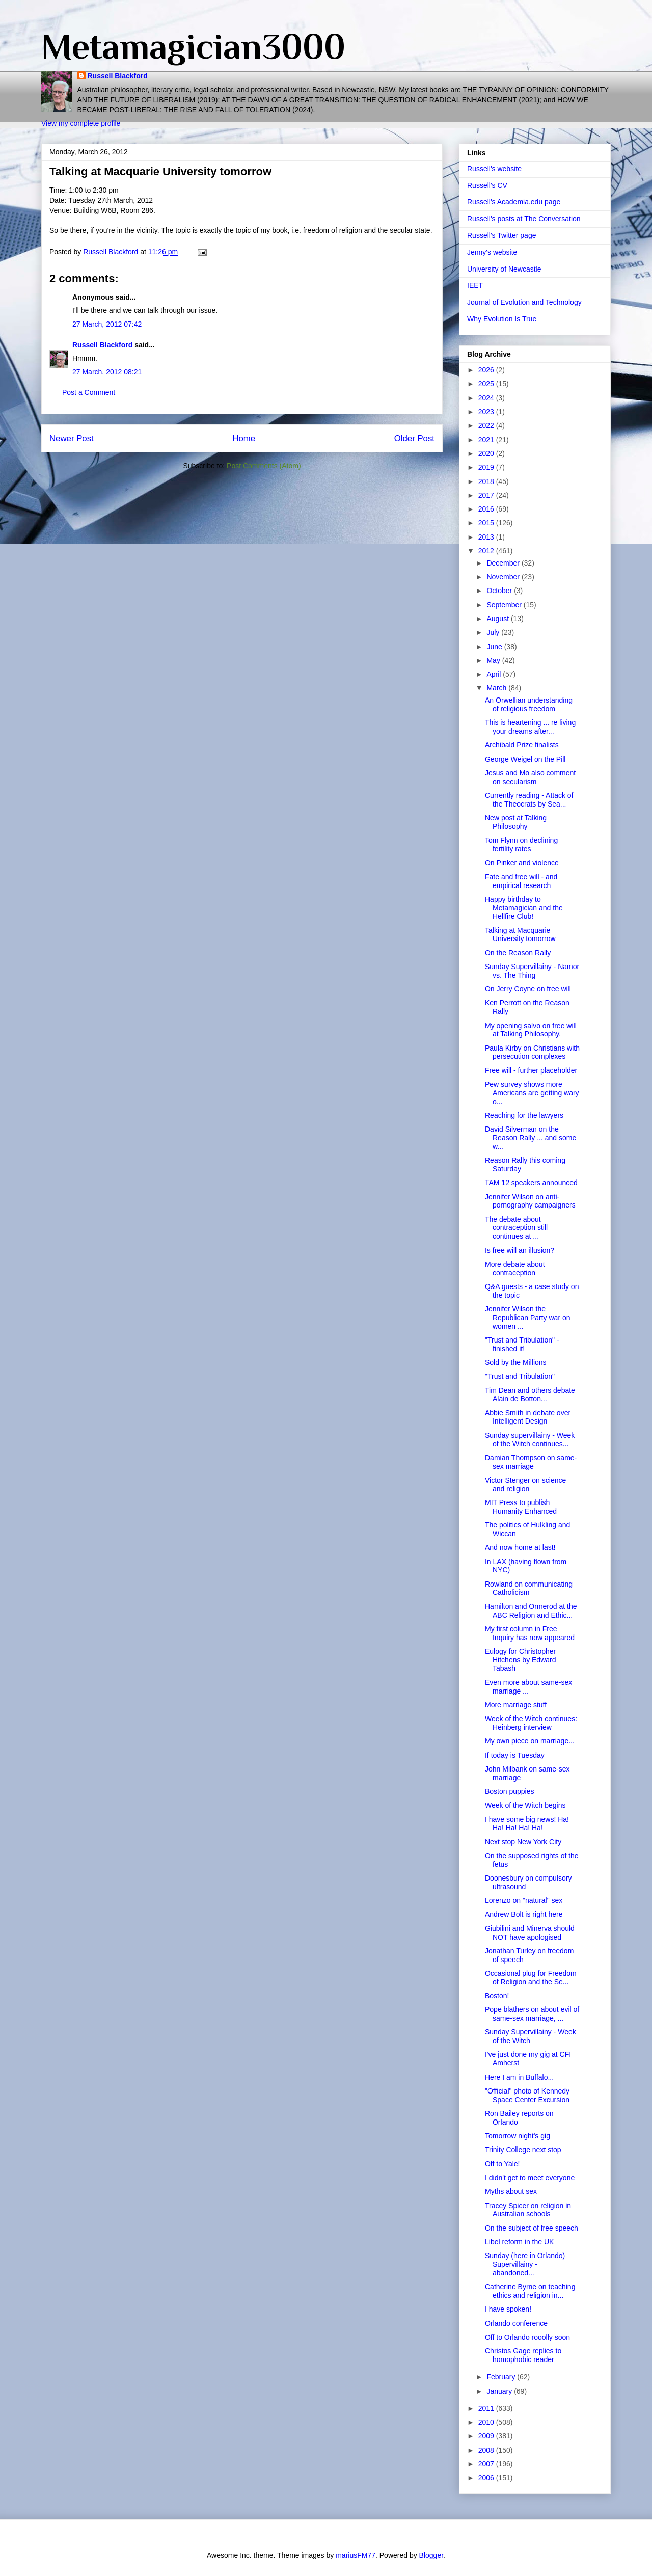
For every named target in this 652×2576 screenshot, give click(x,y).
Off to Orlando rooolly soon (527, 2337)
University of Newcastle (504, 269)
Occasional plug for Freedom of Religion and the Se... (531, 1977)
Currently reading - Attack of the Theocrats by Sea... (529, 799)
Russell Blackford (118, 76)
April (494, 674)
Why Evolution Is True (501, 319)
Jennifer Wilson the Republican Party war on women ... (527, 1317)
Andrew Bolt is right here (524, 1914)
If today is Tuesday (515, 1755)
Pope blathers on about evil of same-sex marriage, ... (532, 2013)
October (500, 590)
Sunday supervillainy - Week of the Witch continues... (530, 1439)
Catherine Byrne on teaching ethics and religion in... (530, 2291)
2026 (487, 370)
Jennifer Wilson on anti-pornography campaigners (530, 1201)
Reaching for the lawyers (524, 1115)
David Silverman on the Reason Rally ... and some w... (530, 1137)
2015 (487, 523)
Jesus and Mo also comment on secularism (530, 777)
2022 (487, 425)
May (494, 660)
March (497, 688)
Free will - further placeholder (531, 1070)
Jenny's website (492, 252)
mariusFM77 (355, 2555)
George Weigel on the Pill (525, 759)
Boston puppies (509, 1791)
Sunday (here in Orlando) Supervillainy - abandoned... (525, 2264)
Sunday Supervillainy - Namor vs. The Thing (532, 970)
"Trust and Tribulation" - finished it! (522, 1344)
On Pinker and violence (522, 862)
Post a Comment (88, 392)
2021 (487, 440)
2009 (487, 2436)
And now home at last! (520, 1547)
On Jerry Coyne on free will (528, 989)
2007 (487, 2464)
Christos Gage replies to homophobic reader (523, 2355)
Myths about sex (511, 2191)
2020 (487, 453)
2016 (487, 509)
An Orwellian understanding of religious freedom (529, 704)
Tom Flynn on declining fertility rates (521, 844)
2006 (487, 2478)
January (500, 2391)
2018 (487, 481)
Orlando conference (516, 2323)
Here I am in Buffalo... (519, 2077)
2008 (487, 2450)
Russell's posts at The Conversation (524, 218)
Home (243, 438)
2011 (487, 2408)
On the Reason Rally (518, 953)
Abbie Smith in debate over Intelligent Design (527, 1417)
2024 (487, 398)
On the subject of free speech (531, 2228)
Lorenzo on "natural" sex (523, 1900)
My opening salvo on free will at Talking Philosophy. (531, 1030)
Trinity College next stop (523, 2149)
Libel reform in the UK (519, 2242)
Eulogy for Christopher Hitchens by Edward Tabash (520, 1660)
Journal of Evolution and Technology (524, 302)
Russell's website (494, 169)
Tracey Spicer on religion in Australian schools (528, 2210)
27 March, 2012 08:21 (107, 372)
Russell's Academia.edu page (513, 202)
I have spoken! (508, 2309)
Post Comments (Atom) (264, 466)
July (493, 632)
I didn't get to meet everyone (530, 2178)
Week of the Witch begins (525, 1805)
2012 (487, 551)
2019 (487, 467)
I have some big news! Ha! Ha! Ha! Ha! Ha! (527, 1823)
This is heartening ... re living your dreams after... (530, 726)
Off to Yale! (502, 2164)
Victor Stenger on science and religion (525, 1484)
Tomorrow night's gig (517, 2136)
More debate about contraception (515, 1268)
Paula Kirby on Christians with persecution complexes (532, 1052)
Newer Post (71, 438)
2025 (487, 384)
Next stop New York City (523, 1842)
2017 (487, 495)
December (503, 563)
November (503, 577)
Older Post (414, 438)
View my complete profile (80, 123)
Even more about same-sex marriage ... (528, 1686)
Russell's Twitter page (501, 235)
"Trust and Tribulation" (520, 1376)
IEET (475, 285)
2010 (487, 2422)
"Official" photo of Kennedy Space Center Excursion (527, 2095)
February (501, 2377)
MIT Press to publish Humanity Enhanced (521, 1506)
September (504, 605)
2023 (487, 412)
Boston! (497, 1996)
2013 (487, 537)
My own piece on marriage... (530, 1741)
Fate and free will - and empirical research (521, 881)
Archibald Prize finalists (522, 745)
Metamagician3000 (193, 46)
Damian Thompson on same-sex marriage (531, 1462)
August (498, 618)
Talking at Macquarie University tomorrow (520, 934)
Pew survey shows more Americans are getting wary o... (532, 1093)
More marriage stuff (516, 1705)
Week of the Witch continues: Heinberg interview (531, 1722)
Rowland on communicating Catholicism (529, 1588)
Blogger (431, 2555)
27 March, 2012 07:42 (107, 324)
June (495, 646)
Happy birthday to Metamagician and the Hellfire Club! (524, 908)
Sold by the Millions (516, 1362)
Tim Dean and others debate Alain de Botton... (530, 1394)
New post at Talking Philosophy (516, 822)
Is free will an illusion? (519, 1250)
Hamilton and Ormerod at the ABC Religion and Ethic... (531, 1610)
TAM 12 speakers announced (531, 1182)
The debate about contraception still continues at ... (516, 1228)
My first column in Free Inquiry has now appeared (530, 1633)
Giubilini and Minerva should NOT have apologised (530, 1932)
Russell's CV (487, 185)
